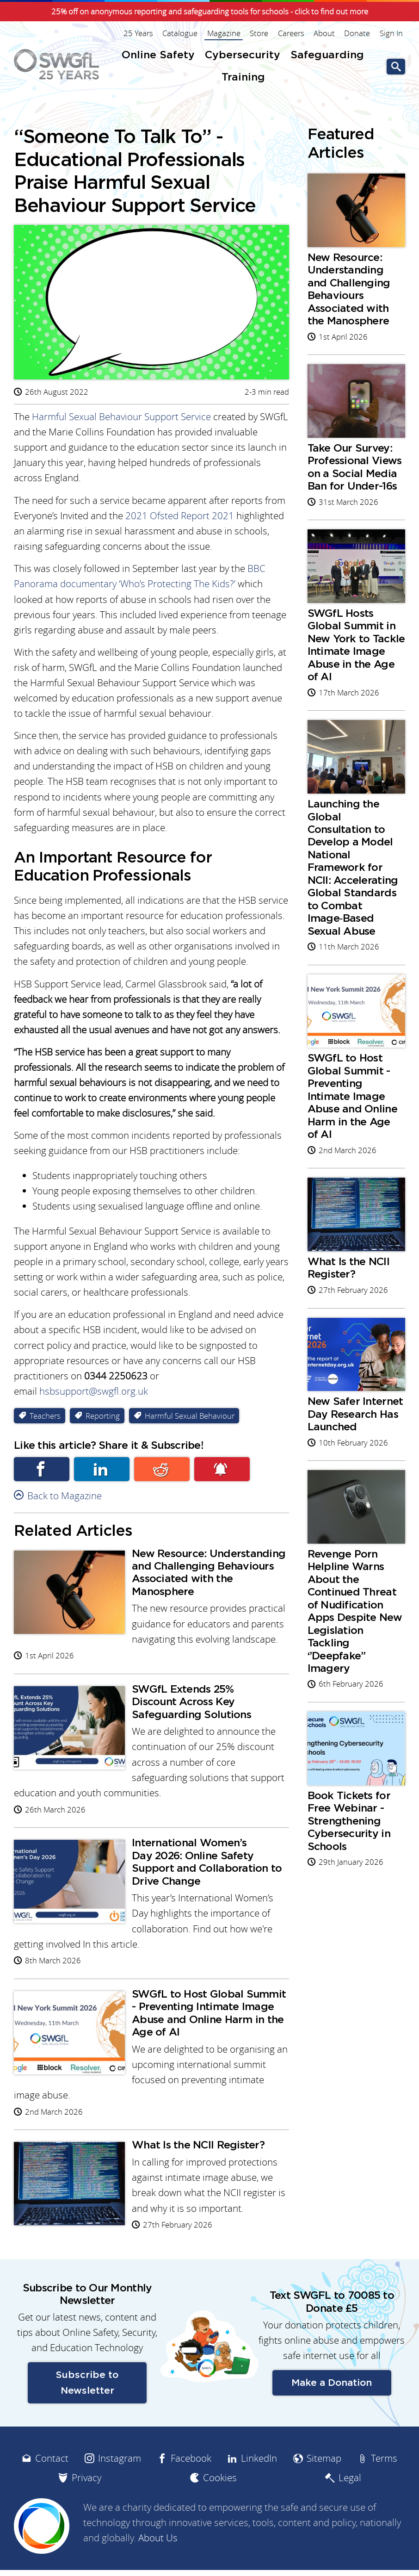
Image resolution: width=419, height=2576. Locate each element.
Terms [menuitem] (384, 2490)
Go (396, 67)
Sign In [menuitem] (391, 33)
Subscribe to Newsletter (87, 2414)
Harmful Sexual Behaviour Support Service (121, 417)
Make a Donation (331, 2415)
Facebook (41, 1474)
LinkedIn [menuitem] (259, 2490)
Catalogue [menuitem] (181, 33)
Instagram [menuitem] (119, 2490)
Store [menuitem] (260, 33)
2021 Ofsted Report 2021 (179, 516)
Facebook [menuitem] (191, 2490)
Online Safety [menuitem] (158, 55)
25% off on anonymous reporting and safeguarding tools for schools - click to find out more (209, 11)
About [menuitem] (324, 33)
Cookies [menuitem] (220, 2510)
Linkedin (101, 1474)
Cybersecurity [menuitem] (242, 55)
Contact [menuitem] (51, 2490)
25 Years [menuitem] (139, 33)
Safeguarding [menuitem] (327, 55)
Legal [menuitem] (350, 2510)
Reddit (162, 1474)
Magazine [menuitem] (224, 33)
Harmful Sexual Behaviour (189, 1421)
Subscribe (222, 1474)
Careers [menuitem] (291, 33)
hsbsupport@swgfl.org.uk (93, 1396)
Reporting (103, 1421)
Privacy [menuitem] (86, 2510)
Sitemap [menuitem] (324, 2490)
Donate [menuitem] (357, 33)
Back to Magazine (64, 1501)
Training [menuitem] (243, 77)
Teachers (45, 1421)
